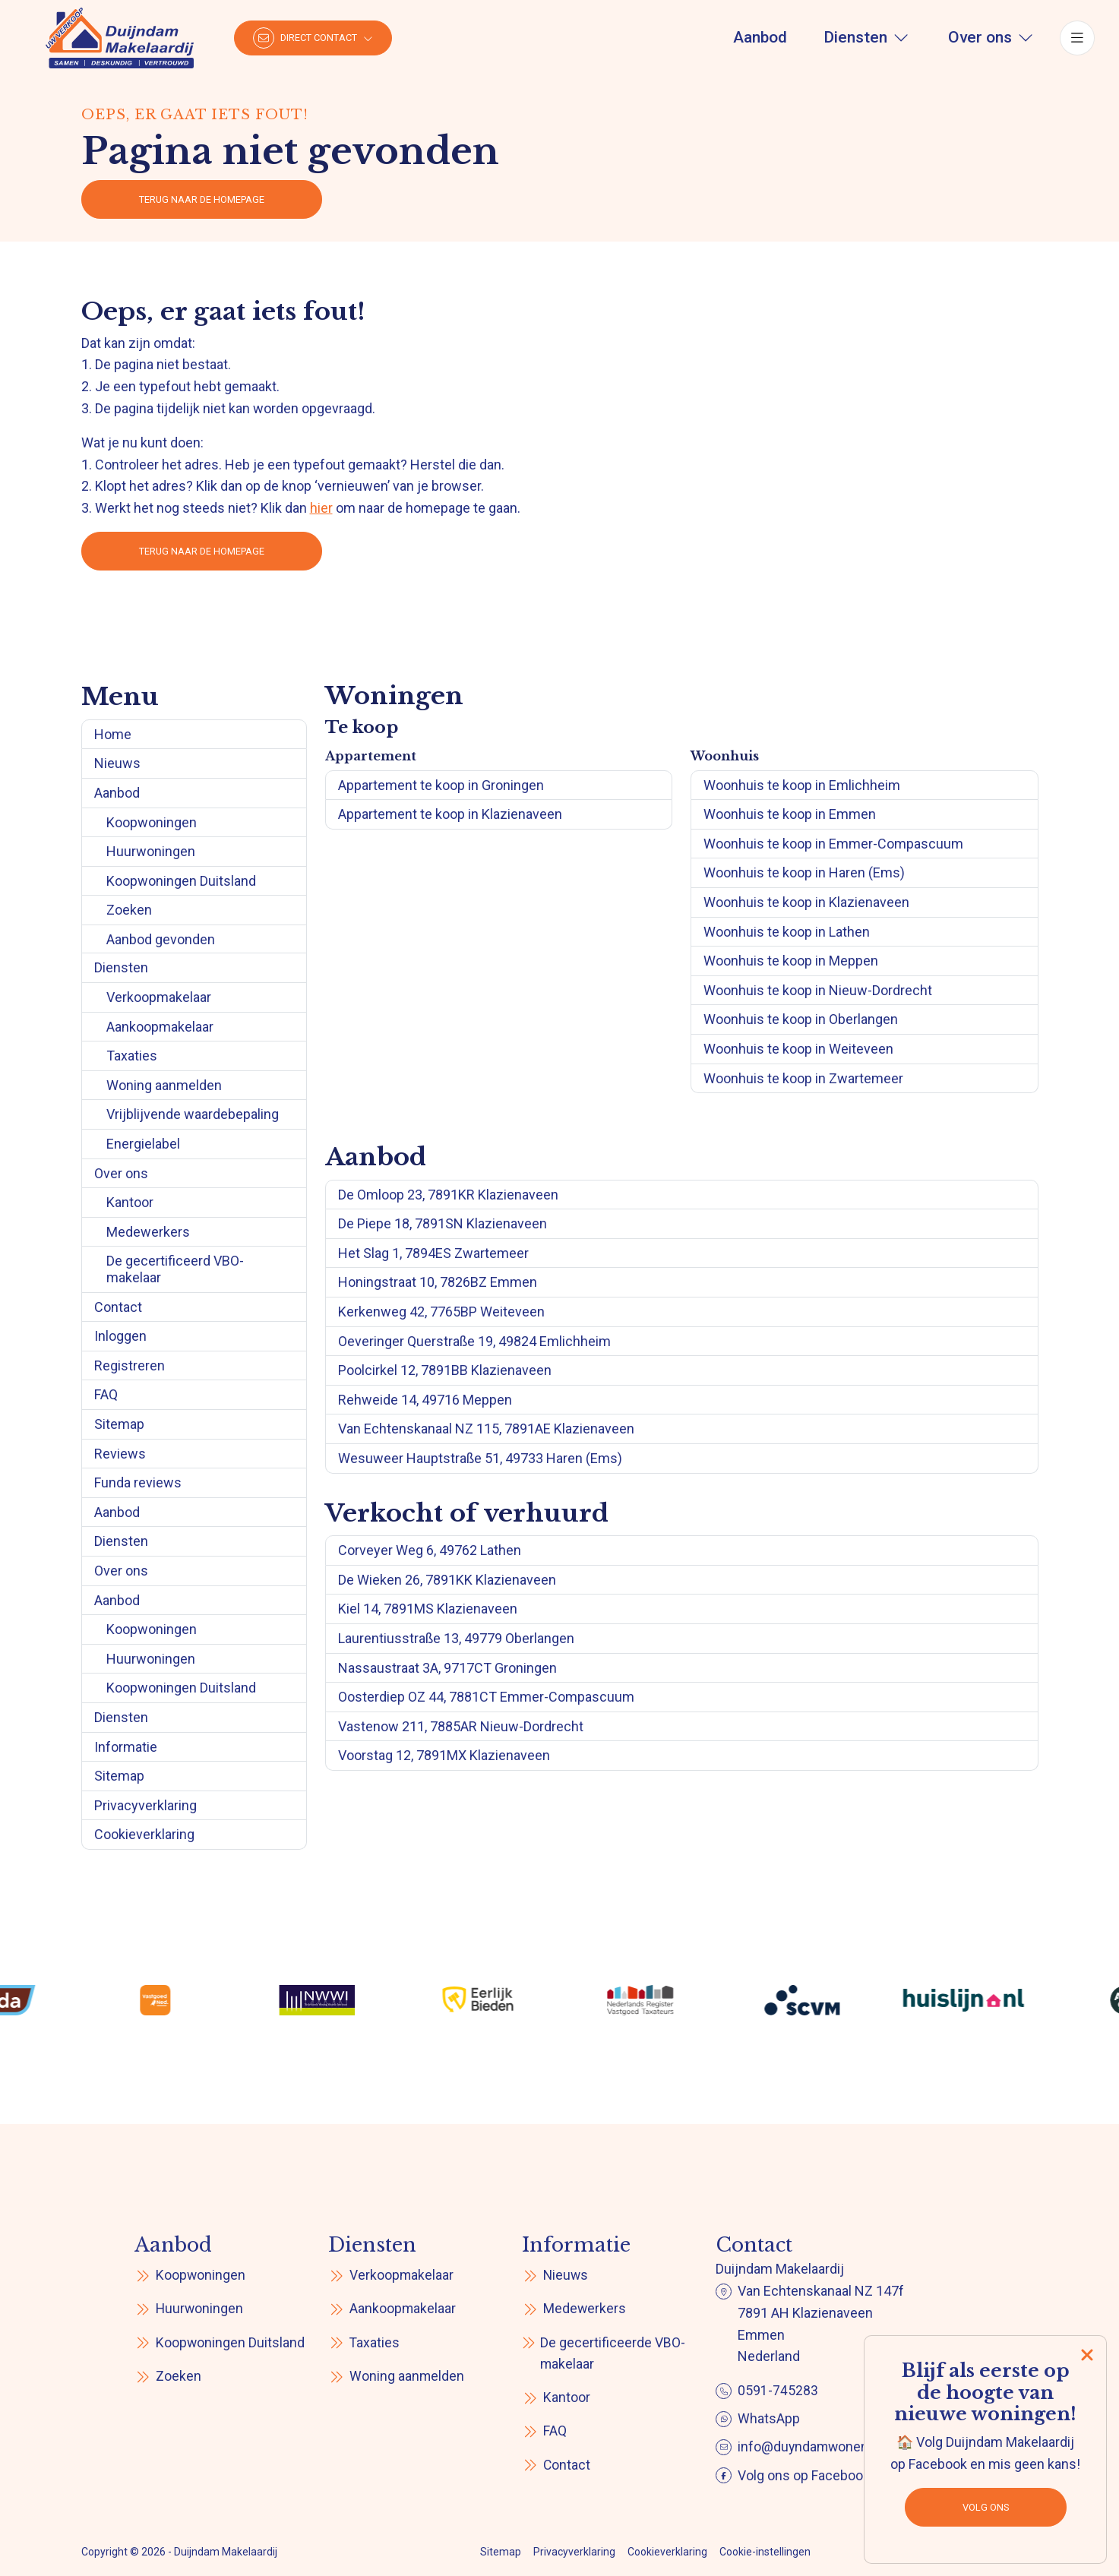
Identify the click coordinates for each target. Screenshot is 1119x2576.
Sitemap (119, 1424)
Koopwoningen (151, 822)
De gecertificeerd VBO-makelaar (175, 1269)
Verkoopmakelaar (158, 997)
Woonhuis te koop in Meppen (790, 961)
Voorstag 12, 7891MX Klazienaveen (444, 1755)
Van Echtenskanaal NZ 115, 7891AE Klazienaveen (486, 1429)
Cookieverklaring (144, 1834)
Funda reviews (138, 1482)
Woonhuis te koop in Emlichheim (801, 785)
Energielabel (143, 1144)
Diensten (121, 967)
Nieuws (117, 763)
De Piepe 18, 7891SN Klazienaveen (442, 1223)
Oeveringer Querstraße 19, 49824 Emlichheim (474, 1341)
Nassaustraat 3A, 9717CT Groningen (447, 1668)
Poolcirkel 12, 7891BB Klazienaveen (445, 1370)
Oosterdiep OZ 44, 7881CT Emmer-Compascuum (486, 1697)
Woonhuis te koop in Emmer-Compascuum (833, 844)
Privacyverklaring (145, 1805)
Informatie (125, 1747)
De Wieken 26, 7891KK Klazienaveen (447, 1580)
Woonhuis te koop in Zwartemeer (803, 1078)
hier (321, 508)
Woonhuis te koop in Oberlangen (800, 1019)
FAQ (106, 1394)
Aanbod (117, 793)
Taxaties (131, 1056)
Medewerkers (148, 1232)
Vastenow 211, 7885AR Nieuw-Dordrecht (460, 1726)
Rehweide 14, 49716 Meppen (425, 1400)
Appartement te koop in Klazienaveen (450, 814)
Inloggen (120, 1336)
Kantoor (129, 1202)
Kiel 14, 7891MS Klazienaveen (427, 1609)
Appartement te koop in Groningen (441, 785)
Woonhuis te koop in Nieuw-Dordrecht (817, 990)
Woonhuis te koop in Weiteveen (798, 1049)
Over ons (121, 1173)
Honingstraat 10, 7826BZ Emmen (437, 1282)
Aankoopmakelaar (159, 1027)
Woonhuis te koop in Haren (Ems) (804, 872)
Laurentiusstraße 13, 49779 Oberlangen (456, 1638)
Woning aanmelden (164, 1085)
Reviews (120, 1454)
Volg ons (986, 2507)
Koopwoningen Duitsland (181, 881)
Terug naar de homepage (201, 199)
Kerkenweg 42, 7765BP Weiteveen (441, 1312)
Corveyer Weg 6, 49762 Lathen (429, 1550)
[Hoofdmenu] (1077, 38)
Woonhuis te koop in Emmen (789, 814)
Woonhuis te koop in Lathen (786, 932)
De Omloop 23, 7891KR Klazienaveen (448, 1195)
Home (112, 734)
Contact (118, 1307)
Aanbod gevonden (160, 939)
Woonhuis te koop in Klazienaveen (806, 902)
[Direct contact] (313, 38)
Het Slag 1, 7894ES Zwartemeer (433, 1253)
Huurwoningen (150, 851)
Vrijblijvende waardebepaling (192, 1114)
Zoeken (129, 910)
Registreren (129, 1365)
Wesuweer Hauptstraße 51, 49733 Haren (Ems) (480, 1458)
